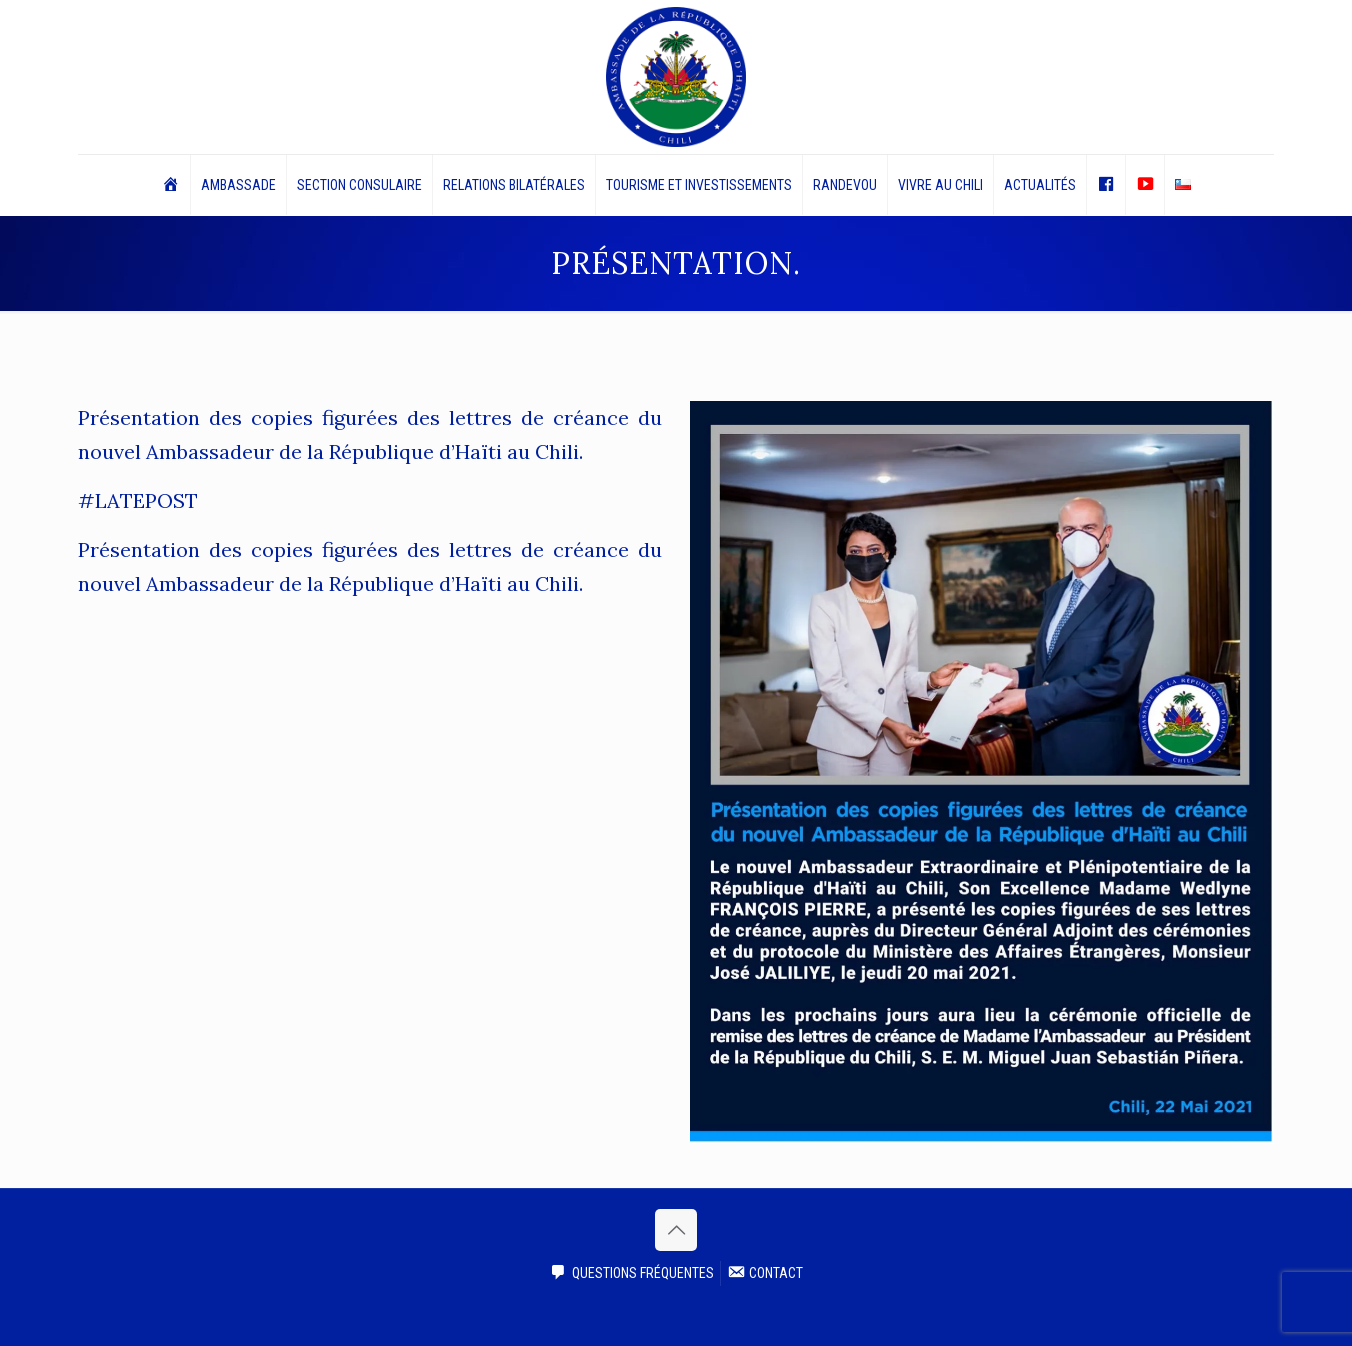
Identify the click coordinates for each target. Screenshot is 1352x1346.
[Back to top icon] (676, 1230)
